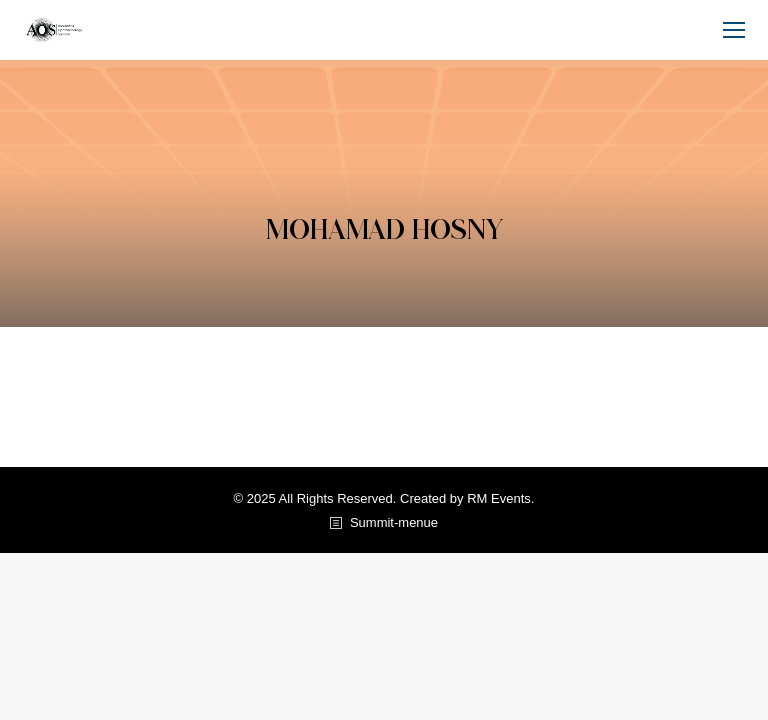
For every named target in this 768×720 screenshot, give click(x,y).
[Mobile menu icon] (734, 30)
